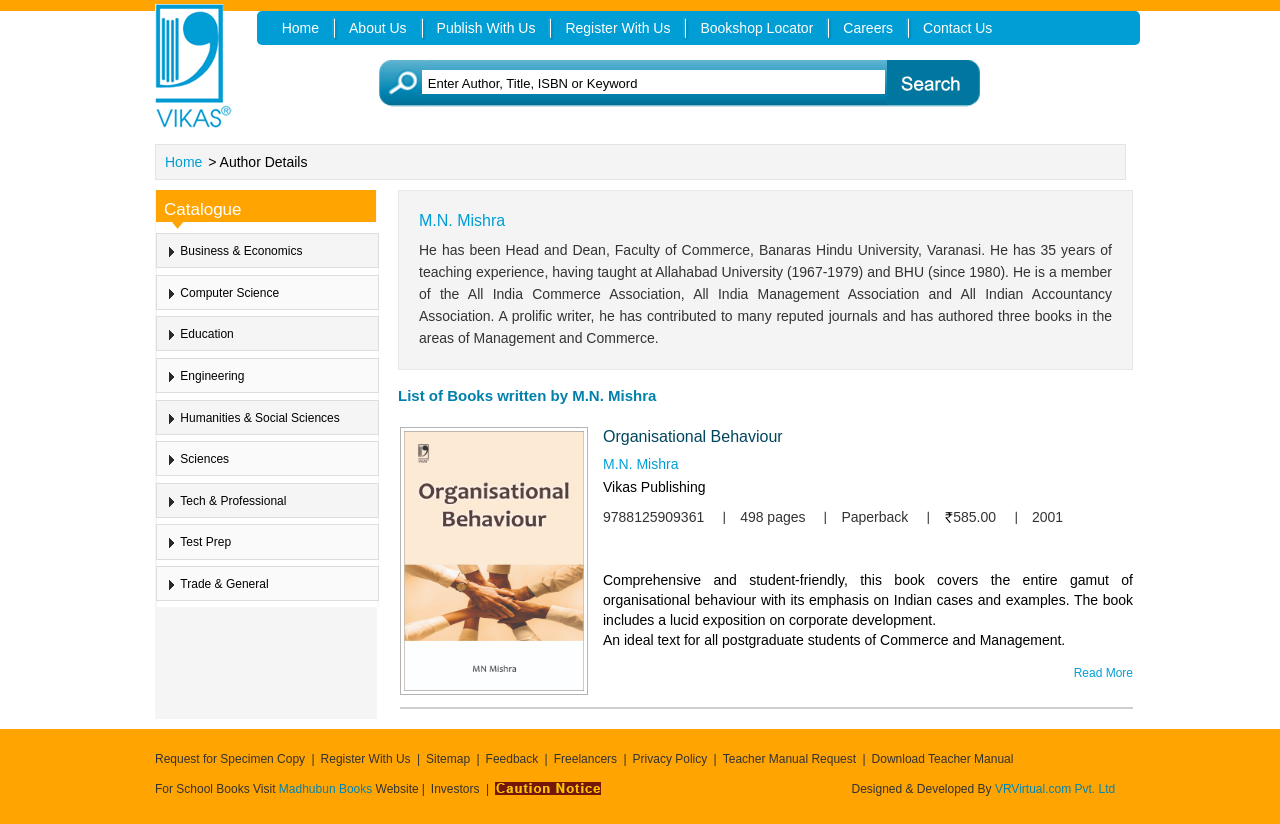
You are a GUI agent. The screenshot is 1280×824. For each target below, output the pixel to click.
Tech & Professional (233, 501)
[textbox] (670, 83)
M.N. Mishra (640, 464)
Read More (1103, 673)
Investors (455, 789)
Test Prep (205, 542)
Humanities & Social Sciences (259, 418)
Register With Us (366, 759)
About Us (378, 28)
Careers (868, 28)
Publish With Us (486, 28)
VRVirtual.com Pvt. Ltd (1055, 789)
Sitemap (448, 759)
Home (183, 162)
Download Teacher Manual (943, 759)
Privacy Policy (670, 759)
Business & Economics (241, 251)
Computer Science (229, 293)
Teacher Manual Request (789, 759)
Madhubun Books (327, 789)
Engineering (212, 376)
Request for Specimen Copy (230, 759)
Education (206, 334)
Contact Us (957, 28)
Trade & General (224, 584)
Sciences (204, 459)
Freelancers (585, 759)
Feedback (512, 759)
